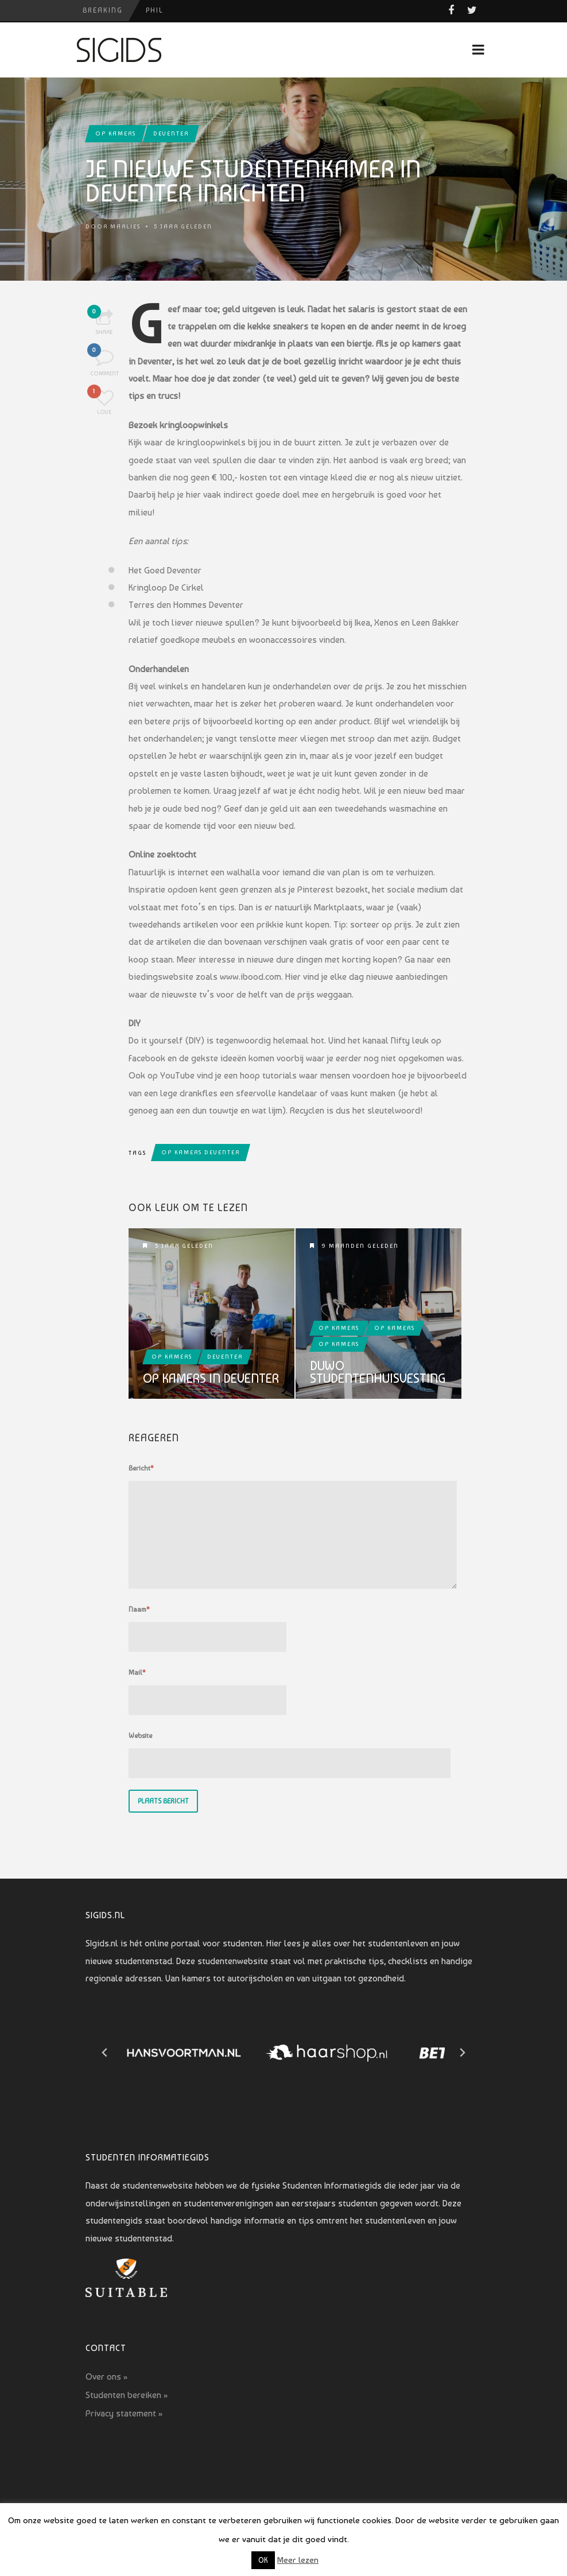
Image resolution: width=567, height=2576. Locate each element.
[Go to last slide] (105, 2052)
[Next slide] (462, 2052)
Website (140, 1736)
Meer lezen (298, 2560)
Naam (139, 1609)
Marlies (125, 226)
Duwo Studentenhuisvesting (377, 1371)
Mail (137, 1673)
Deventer (171, 133)
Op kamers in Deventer (211, 1378)
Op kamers (115, 133)
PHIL (155, 10)
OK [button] (263, 2560)
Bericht (141, 1468)
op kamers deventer (200, 1152)
